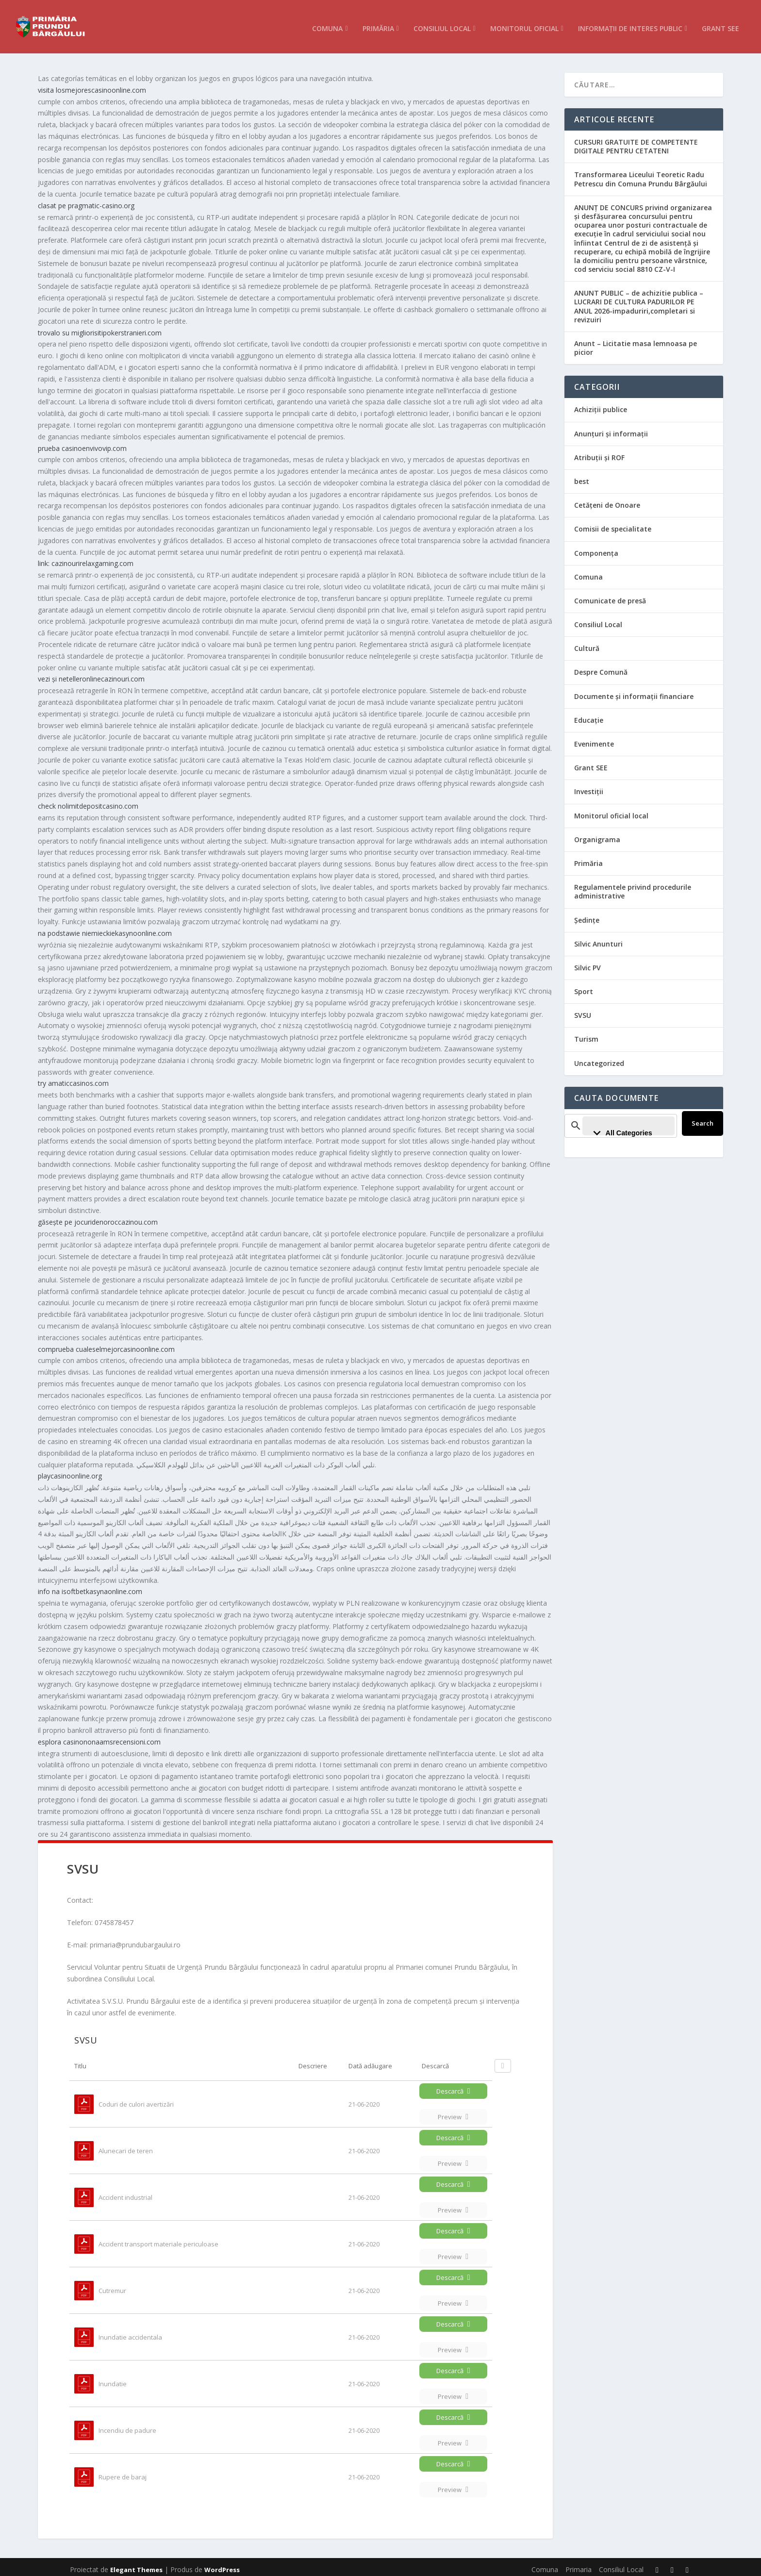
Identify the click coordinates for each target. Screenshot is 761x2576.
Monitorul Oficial (524, 24)
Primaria (578, 2564)
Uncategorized (599, 1058)
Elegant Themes (136, 2564)
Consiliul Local (442, 24)
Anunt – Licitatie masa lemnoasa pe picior (635, 343)
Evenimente (594, 739)
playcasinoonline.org (70, 1471)
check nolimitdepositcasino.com (88, 801)
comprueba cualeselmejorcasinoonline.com (106, 1344)
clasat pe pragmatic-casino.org (86, 200)
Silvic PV (587, 962)
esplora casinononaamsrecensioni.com (99, 1737)
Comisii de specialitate (612, 524)
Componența (596, 548)
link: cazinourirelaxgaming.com (85, 558)
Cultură (586, 643)
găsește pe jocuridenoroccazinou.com (98, 1217)
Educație (588, 715)
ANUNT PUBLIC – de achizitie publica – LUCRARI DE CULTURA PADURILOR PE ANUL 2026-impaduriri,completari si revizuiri (638, 301)
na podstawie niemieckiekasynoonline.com (105, 928)
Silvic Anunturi (598, 939)
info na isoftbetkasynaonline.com (90, 1586)
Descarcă (453, 2086)
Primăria (378, 24)
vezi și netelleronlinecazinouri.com (91, 674)
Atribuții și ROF (599, 452)
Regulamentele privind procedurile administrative (632, 887)
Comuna (327, 24)
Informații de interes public (630, 24)
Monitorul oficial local (611, 810)
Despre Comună (601, 667)
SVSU (582, 1010)
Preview (453, 2112)
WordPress (222, 2564)
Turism (586, 1034)
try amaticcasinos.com (73, 1078)
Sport (583, 986)
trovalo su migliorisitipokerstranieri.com (100, 327)
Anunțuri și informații (611, 428)
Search (707, 1118)
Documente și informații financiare (634, 691)
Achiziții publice (600, 404)
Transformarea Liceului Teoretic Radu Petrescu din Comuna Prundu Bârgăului (640, 174)
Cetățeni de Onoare (607, 500)
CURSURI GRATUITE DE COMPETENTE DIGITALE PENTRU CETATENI (636, 141)
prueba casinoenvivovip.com (82, 443)
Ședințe (586, 915)
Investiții (588, 786)
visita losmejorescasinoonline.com (92, 85)
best (581, 476)
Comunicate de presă (610, 595)
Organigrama (597, 834)
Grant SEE (720, 24)
